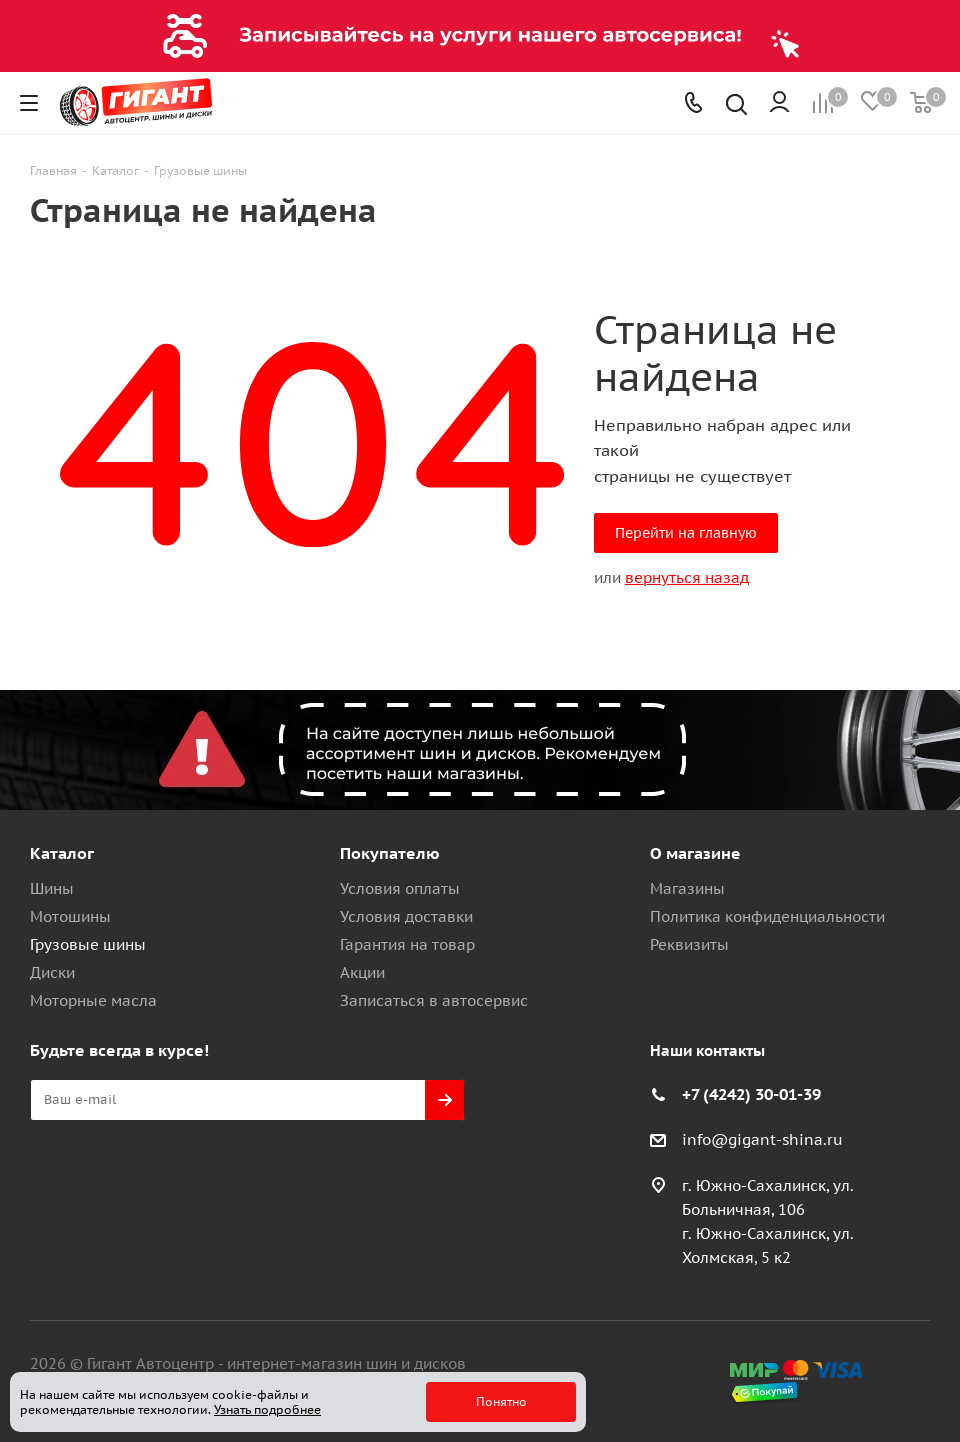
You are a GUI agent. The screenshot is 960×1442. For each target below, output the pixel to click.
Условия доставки (406, 916)
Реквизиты (689, 944)
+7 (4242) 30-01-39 (751, 1094)
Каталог (62, 853)
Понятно (501, 1401)
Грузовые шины (88, 944)
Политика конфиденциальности (767, 916)
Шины (52, 888)
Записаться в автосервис (434, 1000)
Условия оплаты (400, 888)
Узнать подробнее (267, 1409)
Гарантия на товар (407, 944)
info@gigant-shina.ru (762, 1139)
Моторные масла (93, 1000)
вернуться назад (687, 577)
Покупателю (390, 853)
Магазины (687, 888)
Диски (52, 972)
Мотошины (70, 916)
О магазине (695, 853)
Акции (362, 972)
